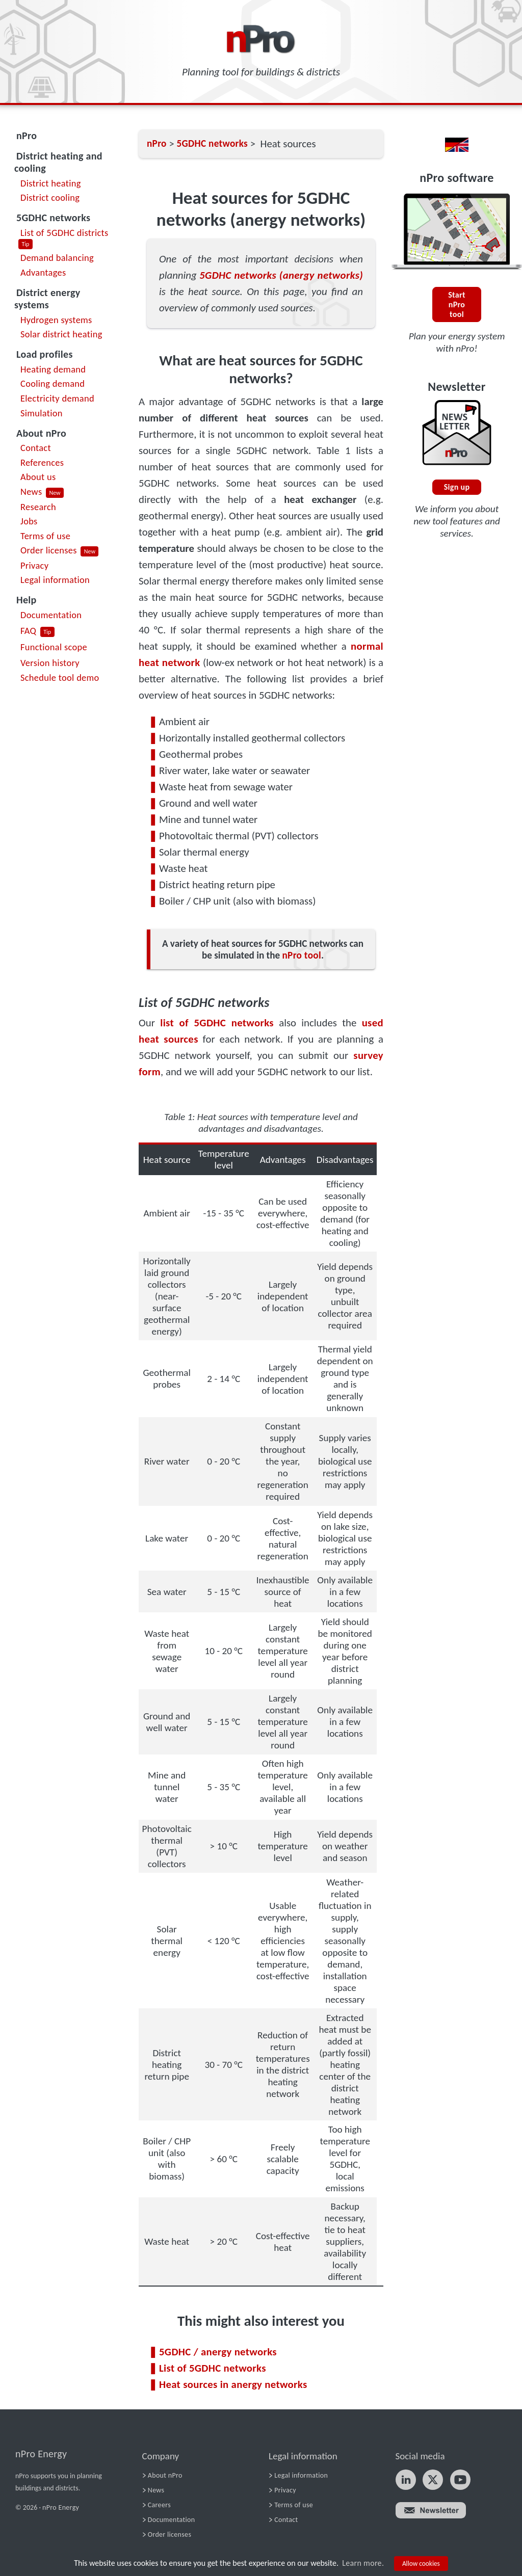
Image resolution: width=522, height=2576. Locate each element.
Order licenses (48, 550)
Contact (35, 448)
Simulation (41, 413)
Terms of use (45, 536)
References (42, 462)
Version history (50, 663)
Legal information (55, 580)
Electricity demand (57, 398)
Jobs (29, 521)
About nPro (41, 433)
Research (38, 507)
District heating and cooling (58, 162)
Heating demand (53, 369)
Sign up (457, 487)
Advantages (43, 272)
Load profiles (44, 354)
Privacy (34, 565)
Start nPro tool (456, 304)
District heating (50, 183)
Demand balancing (57, 257)
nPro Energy (41, 2454)
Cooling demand (52, 383)
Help (26, 600)
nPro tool (301, 955)
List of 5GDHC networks (212, 2368)
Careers (159, 2505)
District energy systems (47, 298)
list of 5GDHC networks (217, 1022)
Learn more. (363, 2563)
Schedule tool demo (59, 677)
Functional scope (53, 647)
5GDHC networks (53, 217)
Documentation (51, 615)
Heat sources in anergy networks (233, 2384)
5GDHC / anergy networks (218, 2351)
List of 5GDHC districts (64, 232)
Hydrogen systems (56, 320)
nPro (26, 135)
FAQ (28, 630)
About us (38, 477)
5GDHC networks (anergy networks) (281, 275)
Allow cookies (421, 2563)
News (31, 491)
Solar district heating (61, 334)
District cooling (50, 197)
